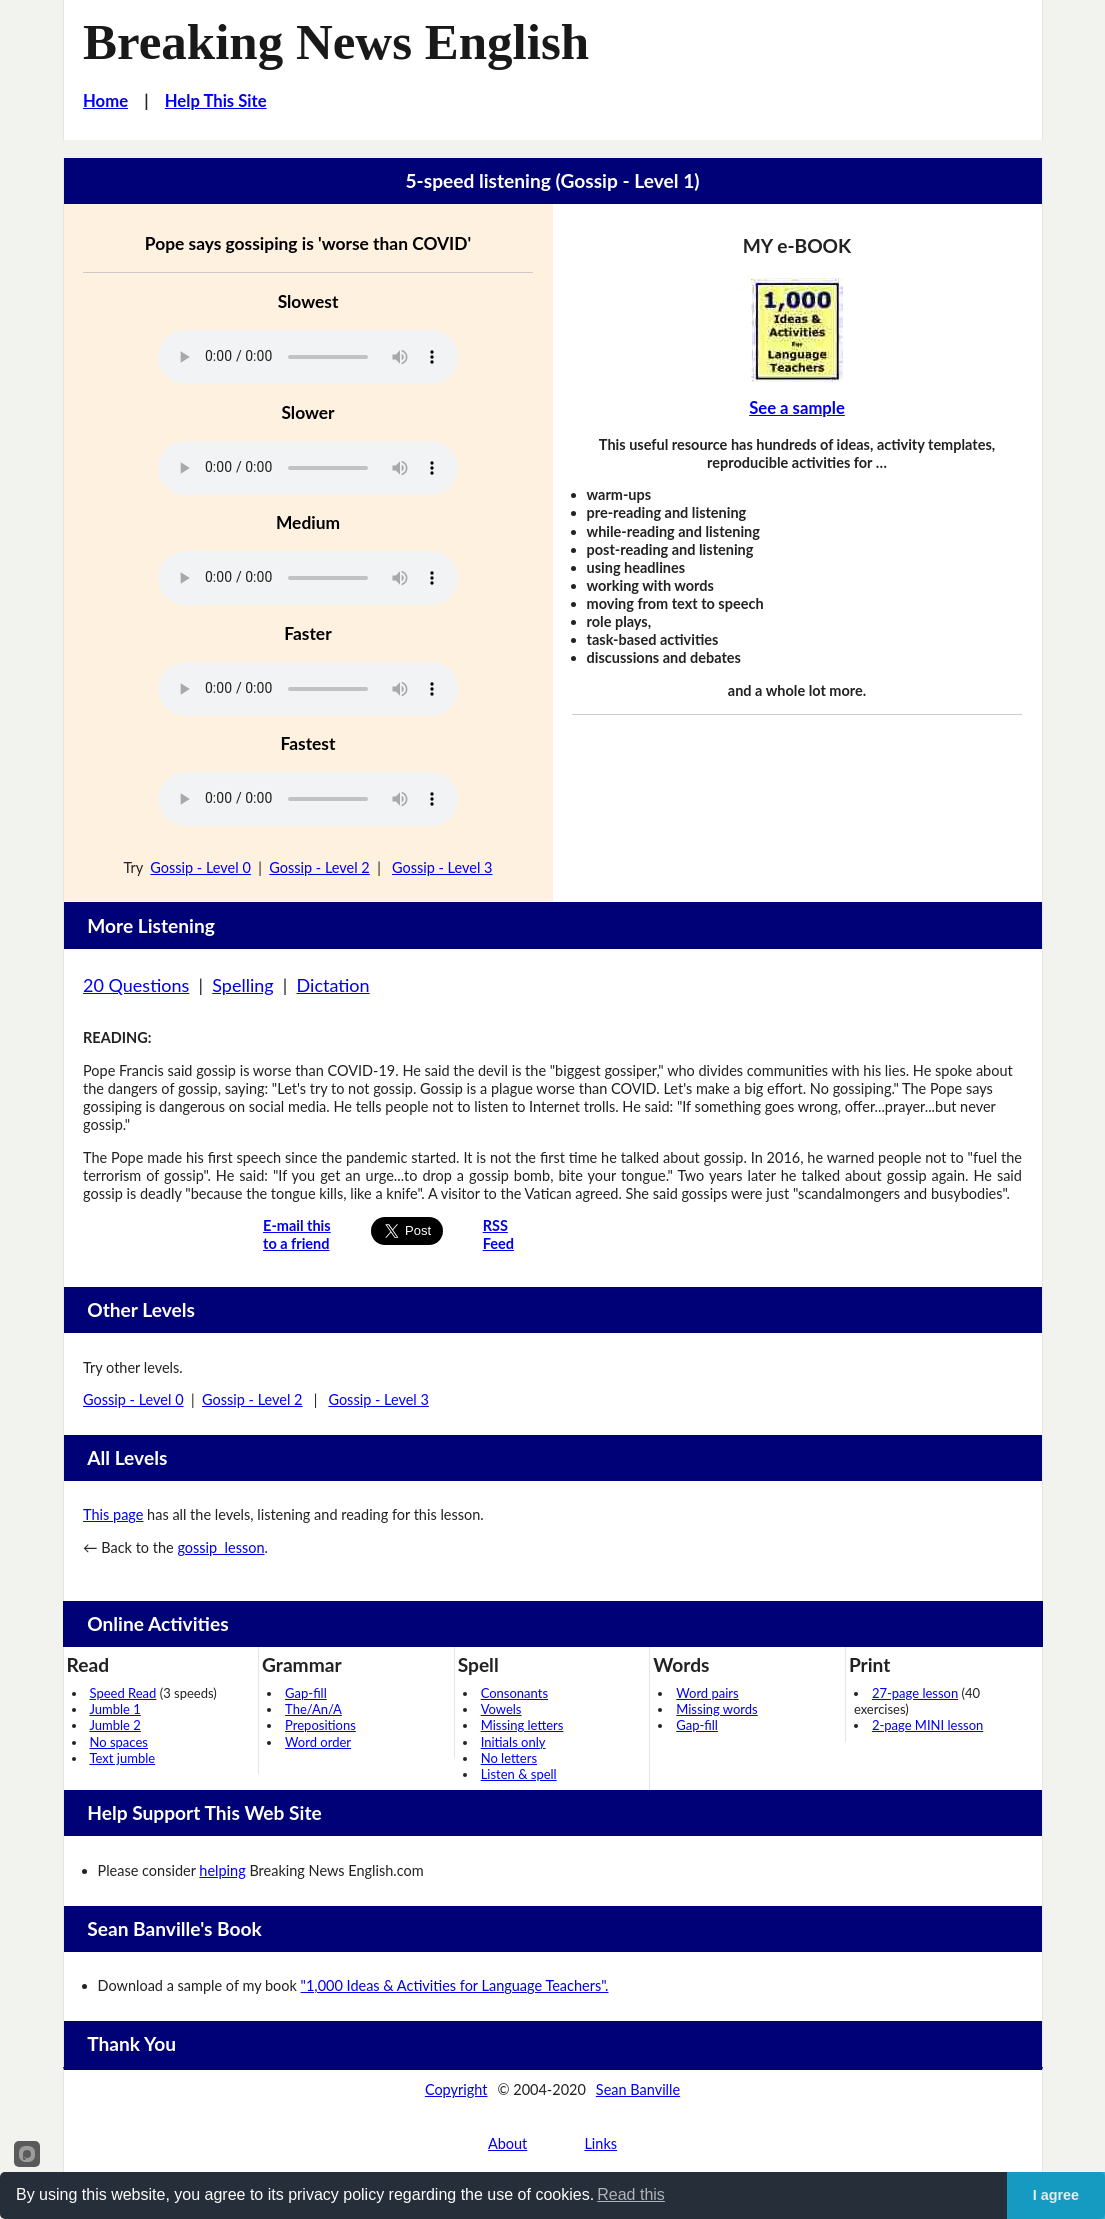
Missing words (716, 1709)
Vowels (501, 1709)
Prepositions (320, 1725)
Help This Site (216, 101)
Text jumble (123, 1758)
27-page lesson (915, 1693)
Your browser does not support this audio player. (308, 357)
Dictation (333, 985)
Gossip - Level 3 (442, 867)
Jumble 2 (115, 1725)
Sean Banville (638, 2089)
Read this (631, 2194)
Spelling (242, 985)
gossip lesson (220, 1547)
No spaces (119, 1742)
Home (105, 101)
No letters (509, 1758)
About (507, 2143)
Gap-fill (306, 1693)
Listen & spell (519, 1774)
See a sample (797, 408)
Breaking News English (336, 42)
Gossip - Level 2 (319, 867)
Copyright (456, 2089)
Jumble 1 (115, 1709)
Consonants (514, 1693)
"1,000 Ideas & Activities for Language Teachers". (455, 1985)
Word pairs (707, 1693)
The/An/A (313, 1709)
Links (600, 2143)
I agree (1056, 2195)
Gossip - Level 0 (200, 867)
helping (222, 1870)
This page (113, 1514)
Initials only (513, 1742)
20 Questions (136, 985)
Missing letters (522, 1725)
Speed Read (123, 1693)
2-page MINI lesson (927, 1725)
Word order (318, 1742)
